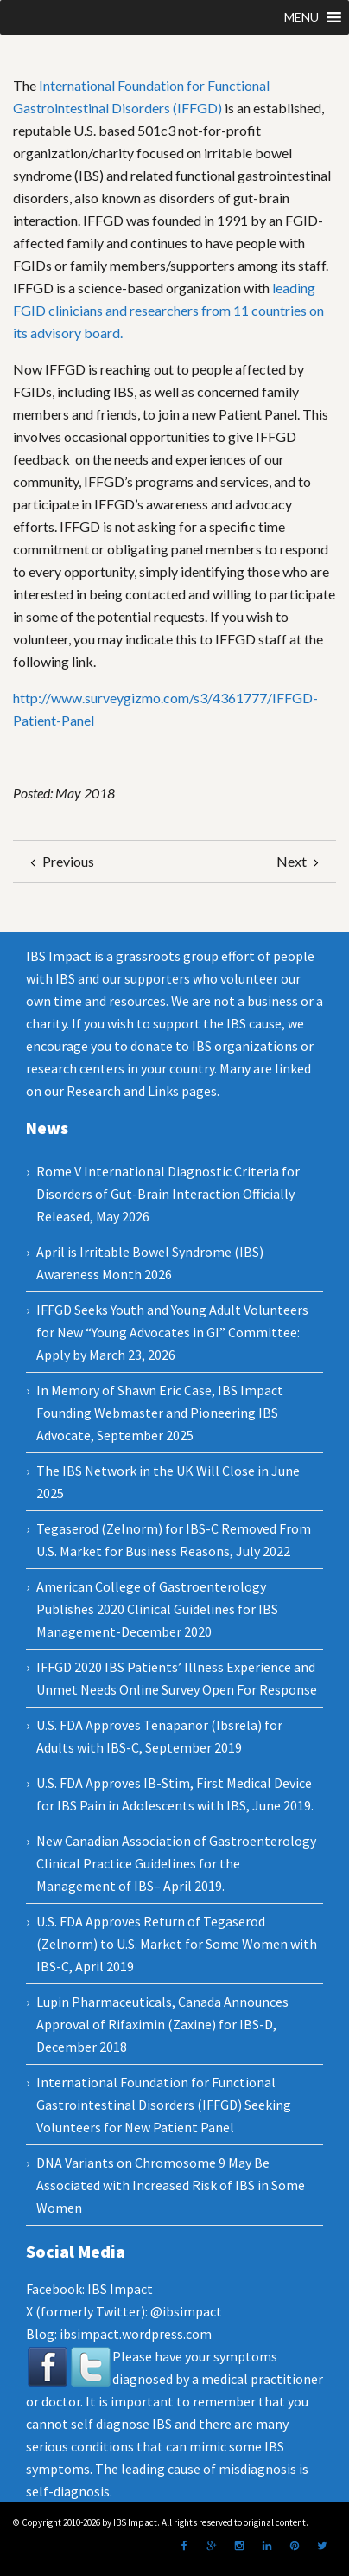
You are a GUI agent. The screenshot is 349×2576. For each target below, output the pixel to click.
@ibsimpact (186, 2311)
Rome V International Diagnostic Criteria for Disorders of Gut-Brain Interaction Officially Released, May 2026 (168, 1194)
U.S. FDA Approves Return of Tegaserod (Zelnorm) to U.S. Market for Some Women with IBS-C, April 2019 (176, 1944)
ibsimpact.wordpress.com (134, 2333)
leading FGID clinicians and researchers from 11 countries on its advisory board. (168, 310)
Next (299, 861)
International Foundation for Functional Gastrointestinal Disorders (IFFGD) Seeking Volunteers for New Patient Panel (163, 2104)
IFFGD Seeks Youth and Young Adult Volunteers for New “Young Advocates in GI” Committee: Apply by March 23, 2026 (172, 1332)
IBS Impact (120, 2288)
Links (163, 1090)
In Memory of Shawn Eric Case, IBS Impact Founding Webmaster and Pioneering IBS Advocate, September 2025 (159, 1412)
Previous (60, 861)
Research (94, 1090)
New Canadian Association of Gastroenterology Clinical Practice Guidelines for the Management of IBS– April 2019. (176, 1863)
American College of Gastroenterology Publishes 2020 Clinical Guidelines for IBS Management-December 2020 (157, 1609)
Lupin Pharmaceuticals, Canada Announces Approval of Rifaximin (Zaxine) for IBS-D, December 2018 (162, 2024)
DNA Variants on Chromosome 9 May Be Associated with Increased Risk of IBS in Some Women (170, 2185)
